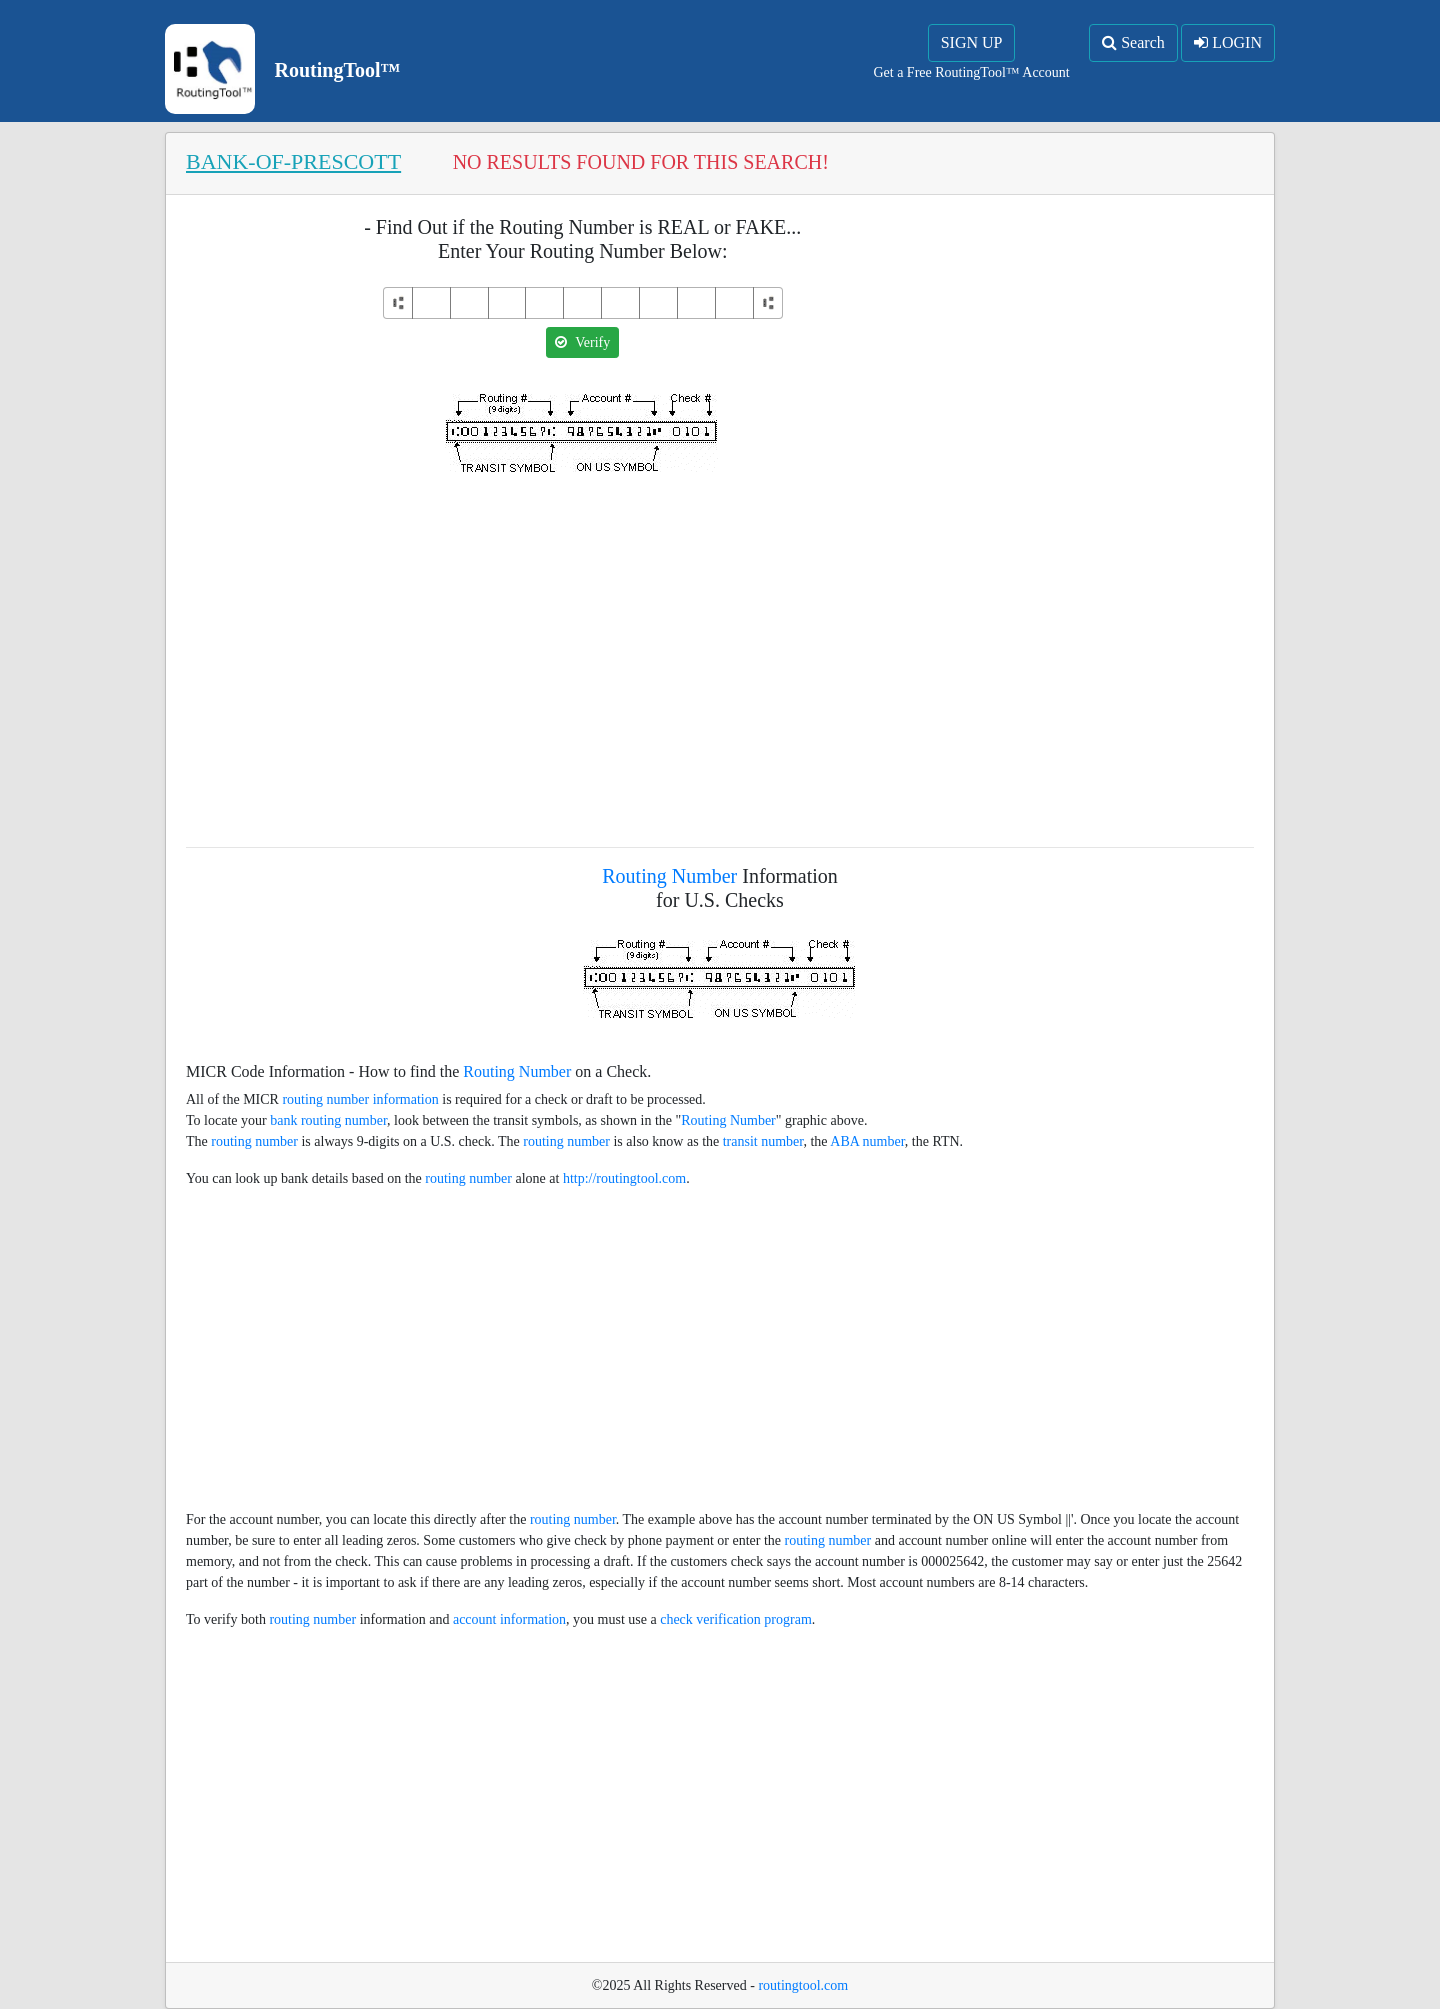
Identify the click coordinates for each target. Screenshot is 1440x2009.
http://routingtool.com (624, 1178)
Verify (582, 342)
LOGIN (1228, 42)
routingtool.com (803, 1985)
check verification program (736, 1619)
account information (509, 1619)
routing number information (360, 1099)
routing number (254, 1141)
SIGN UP (972, 42)
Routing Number (669, 876)
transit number (763, 1141)
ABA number (867, 1141)
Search (1133, 42)
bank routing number (328, 1120)
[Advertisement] (583, 648)
